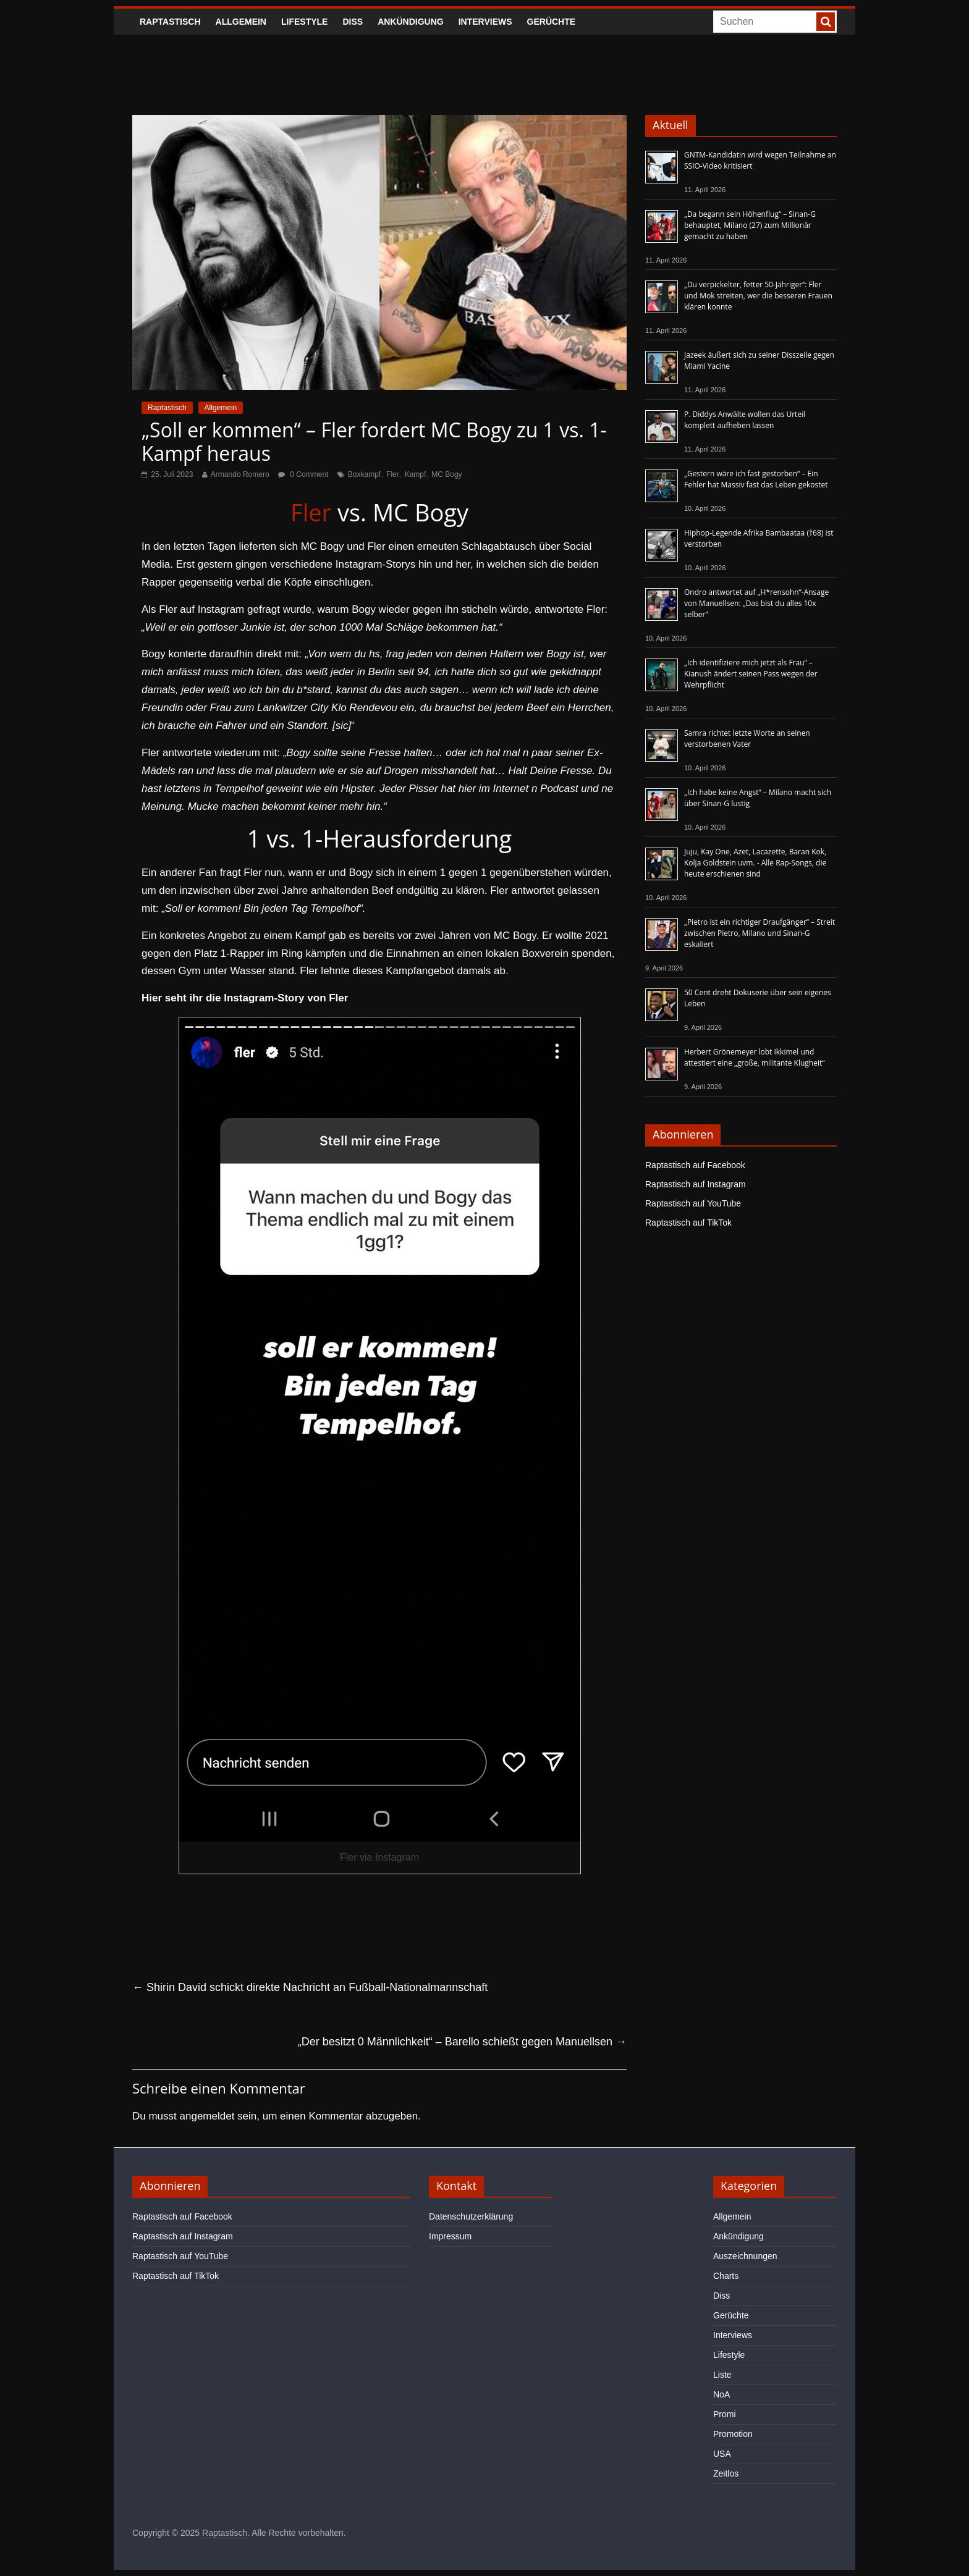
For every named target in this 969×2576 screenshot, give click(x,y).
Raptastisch (170, 22)
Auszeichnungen (745, 2256)
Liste (722, 2375)
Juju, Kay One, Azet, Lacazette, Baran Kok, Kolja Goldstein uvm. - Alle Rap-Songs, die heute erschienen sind (755, 862)
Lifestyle (304, 22)
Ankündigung (411, 22)
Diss (352, 22)
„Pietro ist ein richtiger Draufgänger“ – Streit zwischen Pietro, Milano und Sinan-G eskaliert (759, 933)
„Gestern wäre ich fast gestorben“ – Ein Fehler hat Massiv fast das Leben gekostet (756, 479)
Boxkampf (364, 474)
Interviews (485, 22)
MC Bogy (446, 474)
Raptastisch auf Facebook (695, 1165)
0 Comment (303, 474)
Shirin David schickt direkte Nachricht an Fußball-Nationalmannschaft (310, 1987)
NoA (721, 2394)
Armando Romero (240, 474)
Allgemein (241, 22)
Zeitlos (725, 2473)
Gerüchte (551, 22)
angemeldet (207, 2116)
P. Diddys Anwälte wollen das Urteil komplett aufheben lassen (744, 420)
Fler (392, 474)
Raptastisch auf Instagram (695, 1184)
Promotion (733, 2434)
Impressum (450, 2236)
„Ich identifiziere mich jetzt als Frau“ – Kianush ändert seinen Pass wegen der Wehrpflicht (751, 673)
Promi (724, 2414)
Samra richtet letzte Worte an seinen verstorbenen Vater (747, 738)
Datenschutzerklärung (471, 2216)
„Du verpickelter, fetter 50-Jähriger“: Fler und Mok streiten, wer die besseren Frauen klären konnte (758, 295)
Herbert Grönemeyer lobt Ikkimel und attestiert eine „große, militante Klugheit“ (754, 1057)
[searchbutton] (825, 21)
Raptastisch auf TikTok (688, 1222)
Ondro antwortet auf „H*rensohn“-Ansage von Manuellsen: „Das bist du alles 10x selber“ (756, 603)
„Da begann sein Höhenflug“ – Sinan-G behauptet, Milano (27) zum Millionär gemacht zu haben (750, 225)
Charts (725, 2276)
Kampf (415, 474)
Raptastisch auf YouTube (693, 1203)
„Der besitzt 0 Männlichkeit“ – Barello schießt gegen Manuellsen (462, 2041)
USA (722, 2454)
